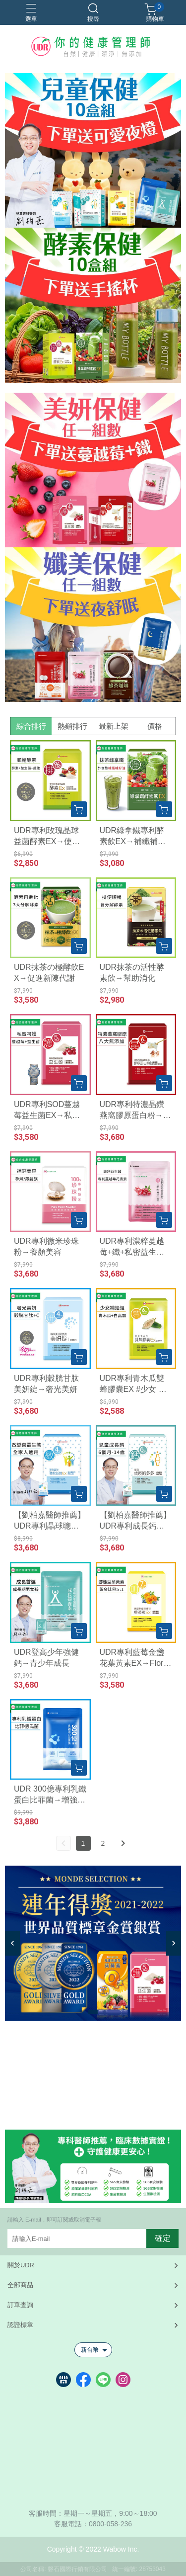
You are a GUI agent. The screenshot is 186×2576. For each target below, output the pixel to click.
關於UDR (20, 2265)
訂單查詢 (20, 2305)
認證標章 (20, 2324)
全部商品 (20, 2285)
